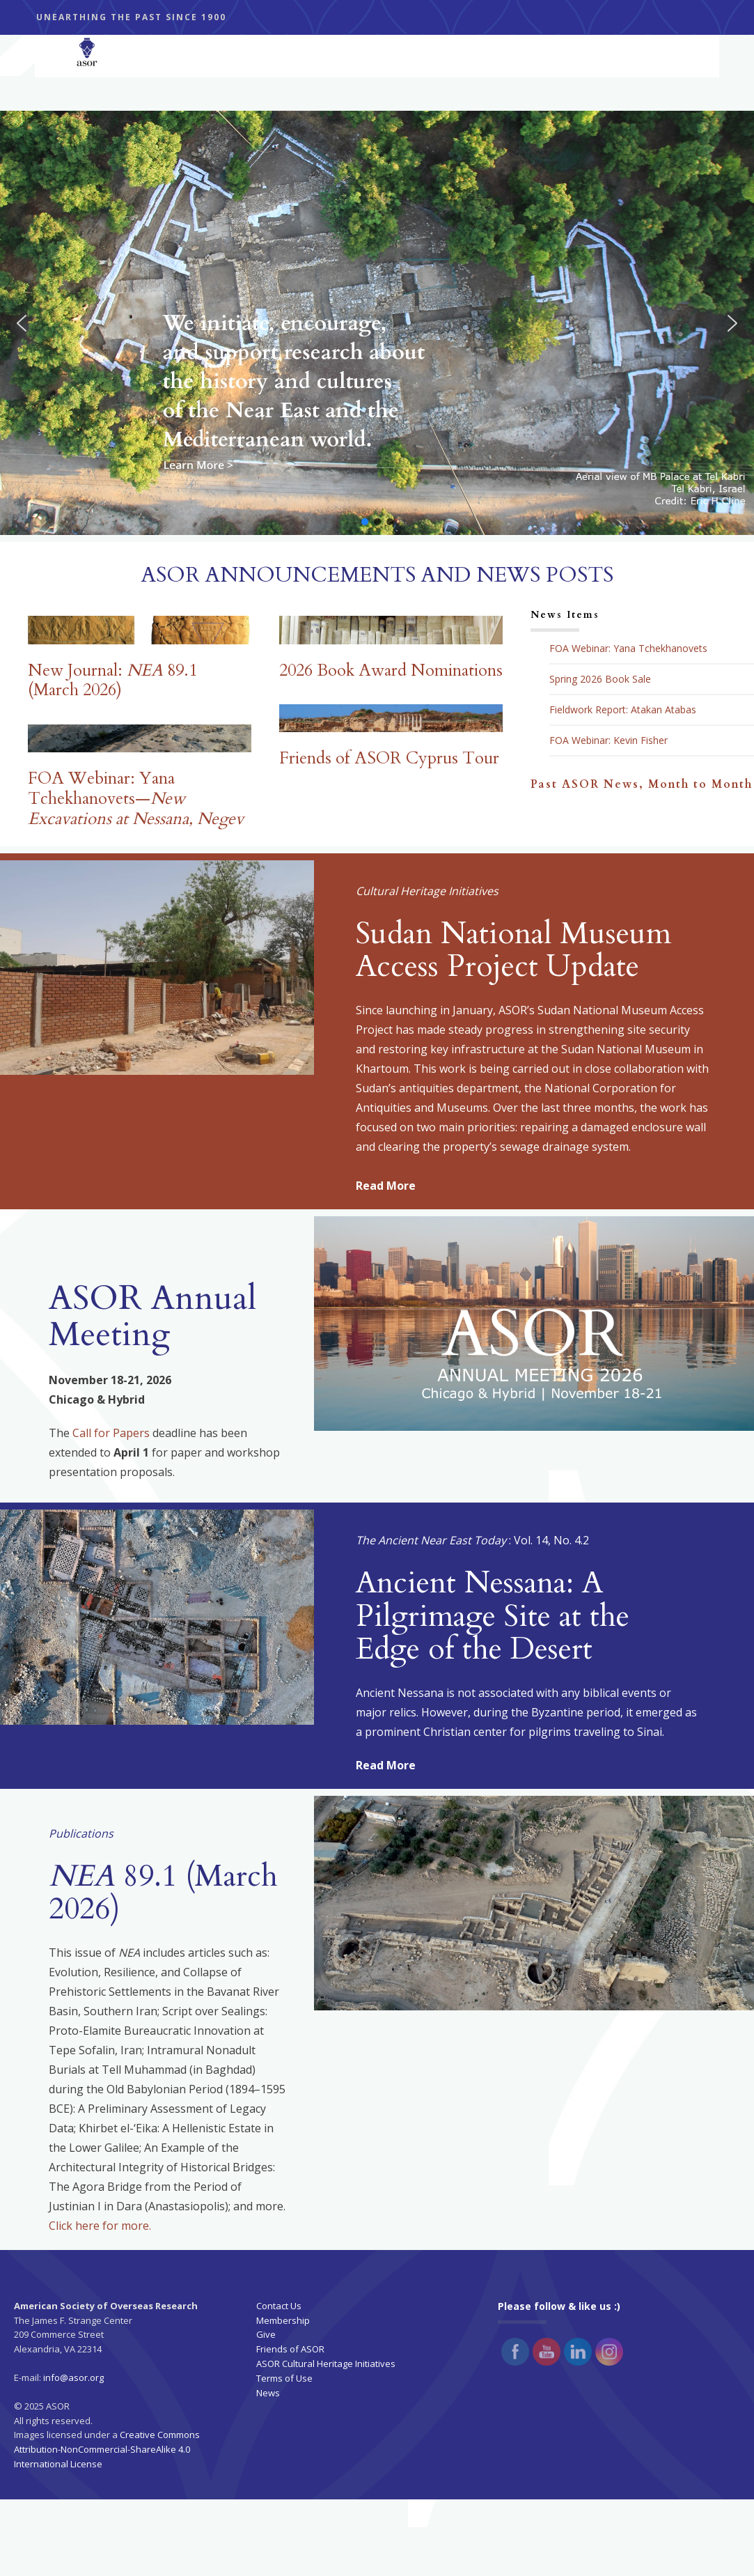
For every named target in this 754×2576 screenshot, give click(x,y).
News (268, 2393)
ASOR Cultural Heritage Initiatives (325, 2363)
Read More (386, 1185)
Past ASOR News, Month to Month (642, 784)
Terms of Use (284, 2378)
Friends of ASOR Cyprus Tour (389, 758)
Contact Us (278, 2305)
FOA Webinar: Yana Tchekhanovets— (136, 798)
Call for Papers (111, 1433)
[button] (21, 323)
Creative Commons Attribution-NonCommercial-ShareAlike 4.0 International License (107, 2449)
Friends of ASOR (290, 2349)
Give (266, 2334)
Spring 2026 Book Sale (600, 679)
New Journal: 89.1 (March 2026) (112, 680)
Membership (283, 2320)
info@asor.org (73, 2377)
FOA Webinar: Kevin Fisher (608, 740)
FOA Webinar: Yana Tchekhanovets (628, 648)
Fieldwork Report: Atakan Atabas (622, 710)
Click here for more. (100, 2225)
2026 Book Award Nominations (391, 670)
